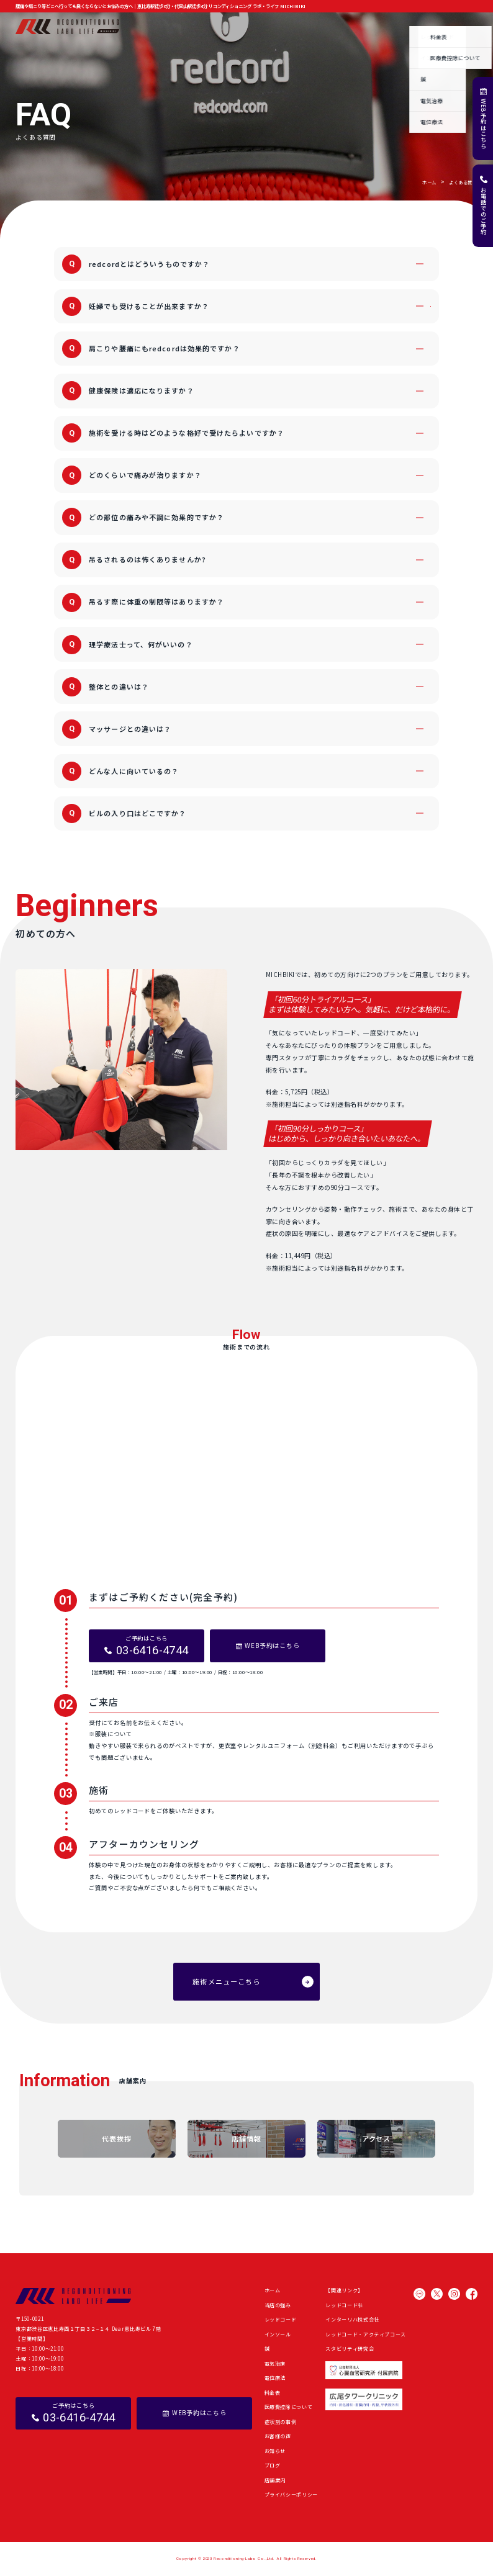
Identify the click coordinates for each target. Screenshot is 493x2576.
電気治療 (275, 2363)
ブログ (394, 26)
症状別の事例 (290, 26)
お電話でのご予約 (483, 211)
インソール (278, 2334)
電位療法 (275, 2377)
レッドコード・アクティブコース (365, 2334)
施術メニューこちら (226, 1981)
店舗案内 (466, 26)
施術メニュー (203, 26)
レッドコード (281, 2319)
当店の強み (163, 26)
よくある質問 (429, 26)
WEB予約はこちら (483, 124)
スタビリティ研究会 (349, 2348)
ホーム (131, 26)
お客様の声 (330, 26)
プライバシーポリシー (291, 2494)
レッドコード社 (344, 2305)
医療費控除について (289, 2406)
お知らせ (365, 26)
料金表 (273, 2392)
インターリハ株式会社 (352, 2319)
